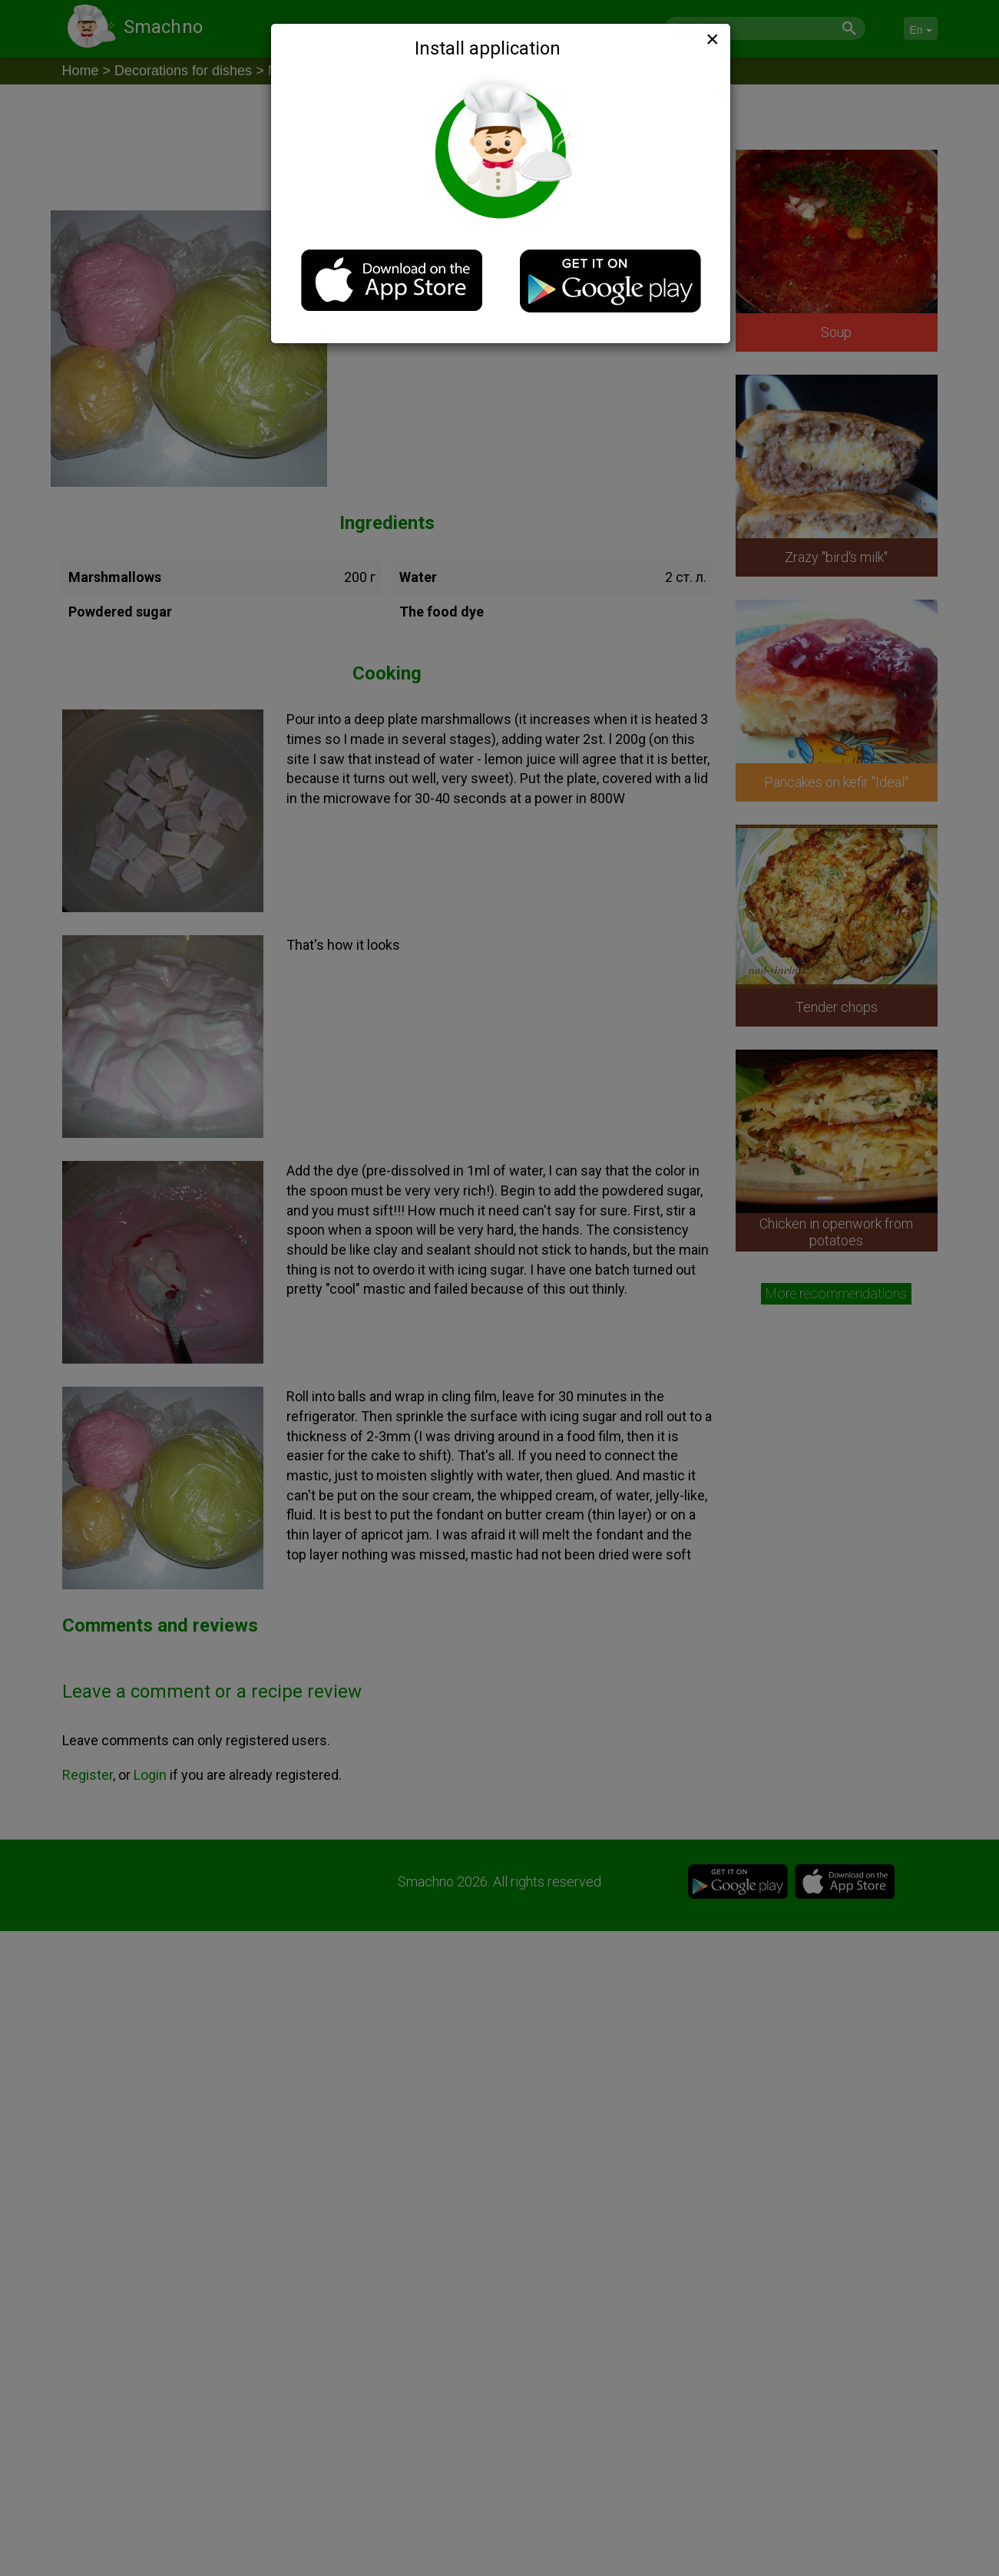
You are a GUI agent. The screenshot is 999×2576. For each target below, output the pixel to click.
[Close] (711, 39)
